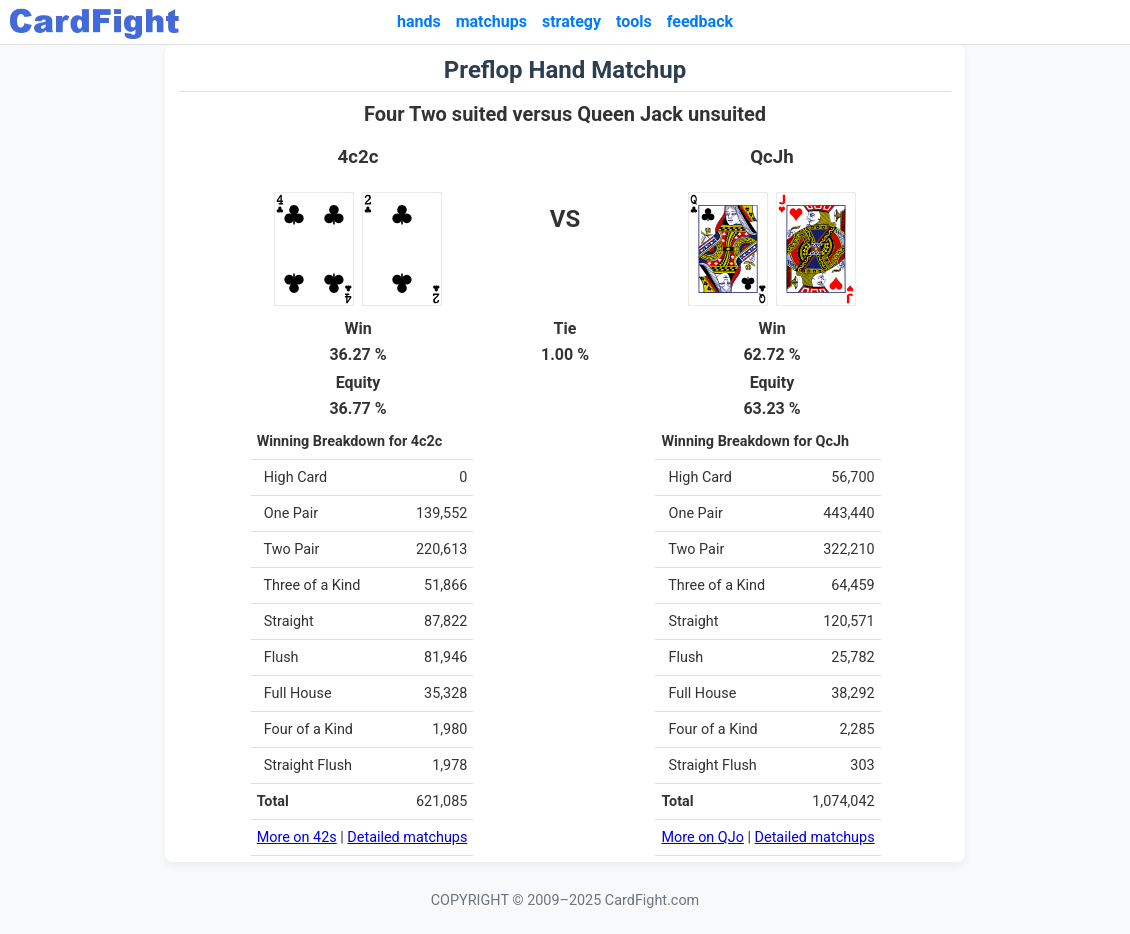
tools (634, 21)
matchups (491, 21)
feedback (700, 21)
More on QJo (702, 837)
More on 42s (297, 837)
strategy (571, 21)
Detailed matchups (407, 837)
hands (419, 21)
